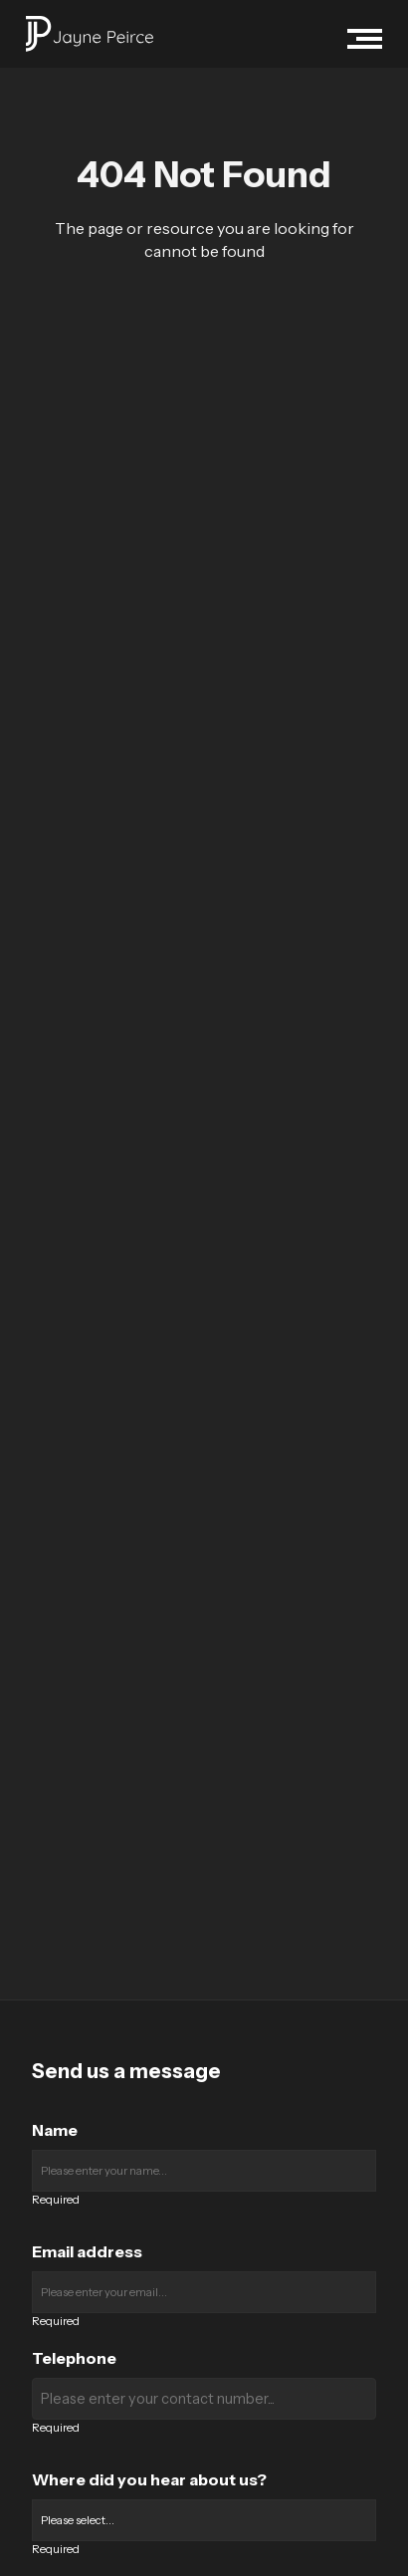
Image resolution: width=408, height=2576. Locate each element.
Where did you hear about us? (149, 2479)
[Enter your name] (204, 2171)
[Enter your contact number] (204, 2399)
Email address (87, 2251)
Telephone (74, 2358)
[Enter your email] (204, 2292)
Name (55, 2130)
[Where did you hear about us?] (204, 2520)
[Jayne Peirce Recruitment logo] (89, 34)
